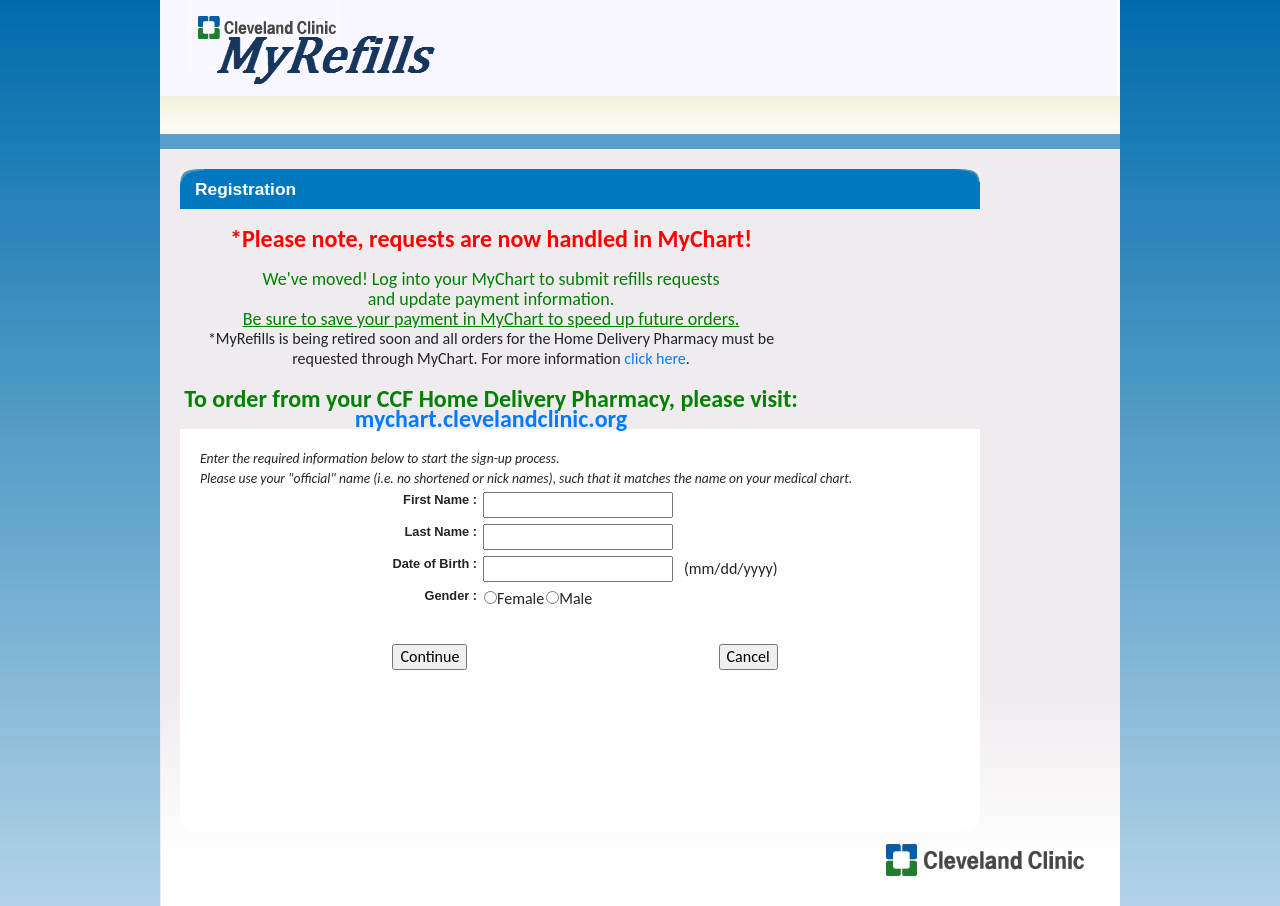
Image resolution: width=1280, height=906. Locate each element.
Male (575, 598)
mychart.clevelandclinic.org (491, 418)
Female (520, 598)
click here (654, 358)
